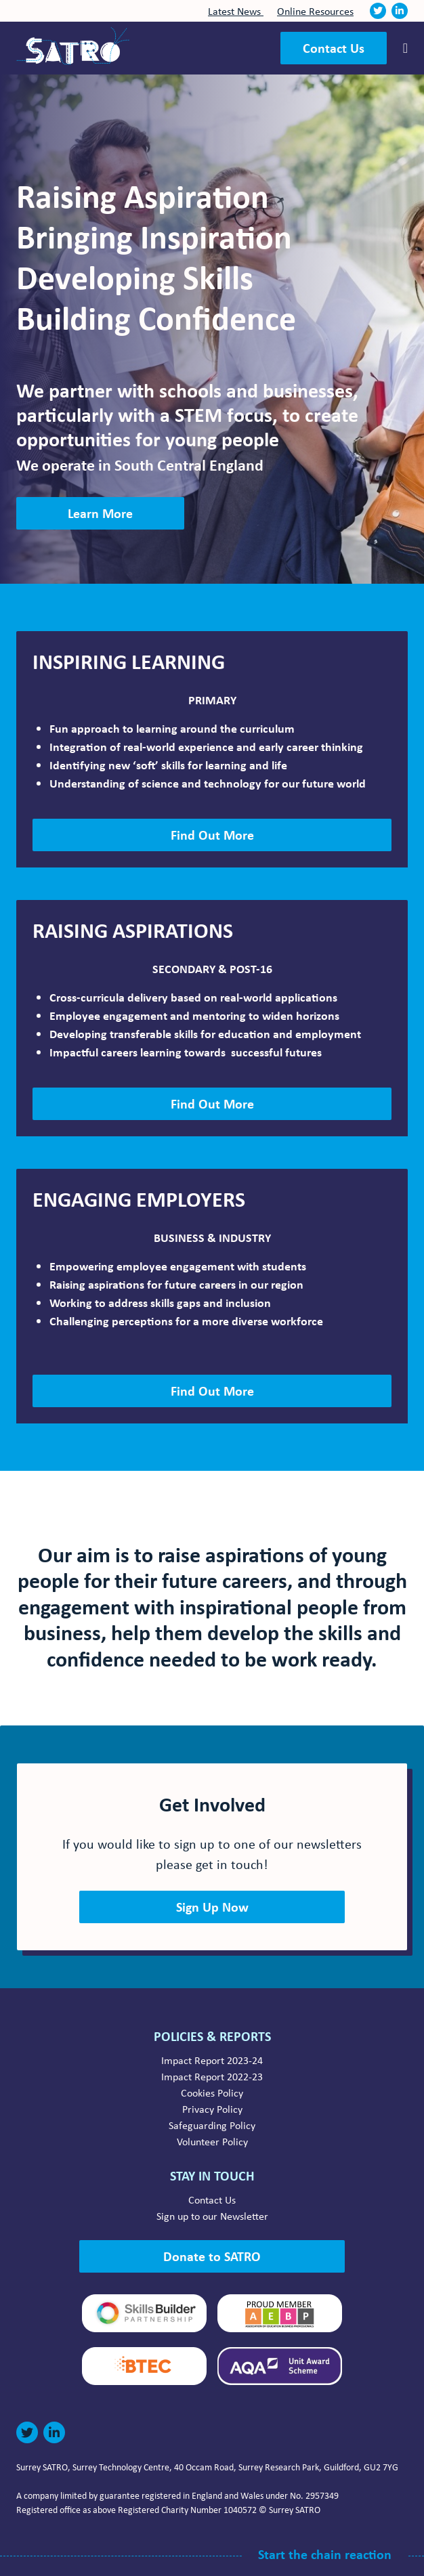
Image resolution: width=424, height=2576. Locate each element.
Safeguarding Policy (212, 2125)
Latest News (235, 10)
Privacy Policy (212, 2108)
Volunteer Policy (212, 2141)
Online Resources (315, 10)
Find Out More (212, 834)
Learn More (100, 513)
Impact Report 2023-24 (212, 2060)
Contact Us (333, 48)
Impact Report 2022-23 (212, 2076)
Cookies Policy (212, 2092)
